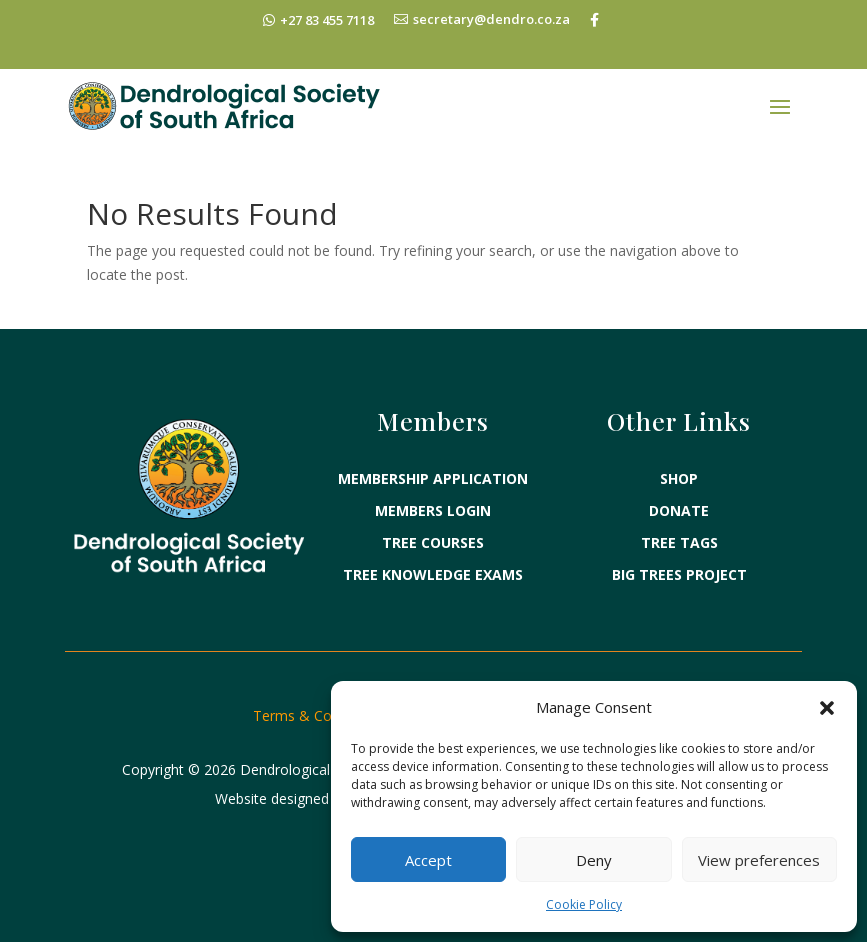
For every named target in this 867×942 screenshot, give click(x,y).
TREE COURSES (433, 542)
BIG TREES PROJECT (679, 574)
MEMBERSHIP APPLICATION (433, 478)
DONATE (679, 510)
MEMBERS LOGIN (433, 510)
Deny (594, 860)
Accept (428, 860)
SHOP (679, 478)
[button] (827, 708)
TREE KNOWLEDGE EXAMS (433, 574)
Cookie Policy (584, 904)
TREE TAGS (679, 542)
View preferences (759, 860)
